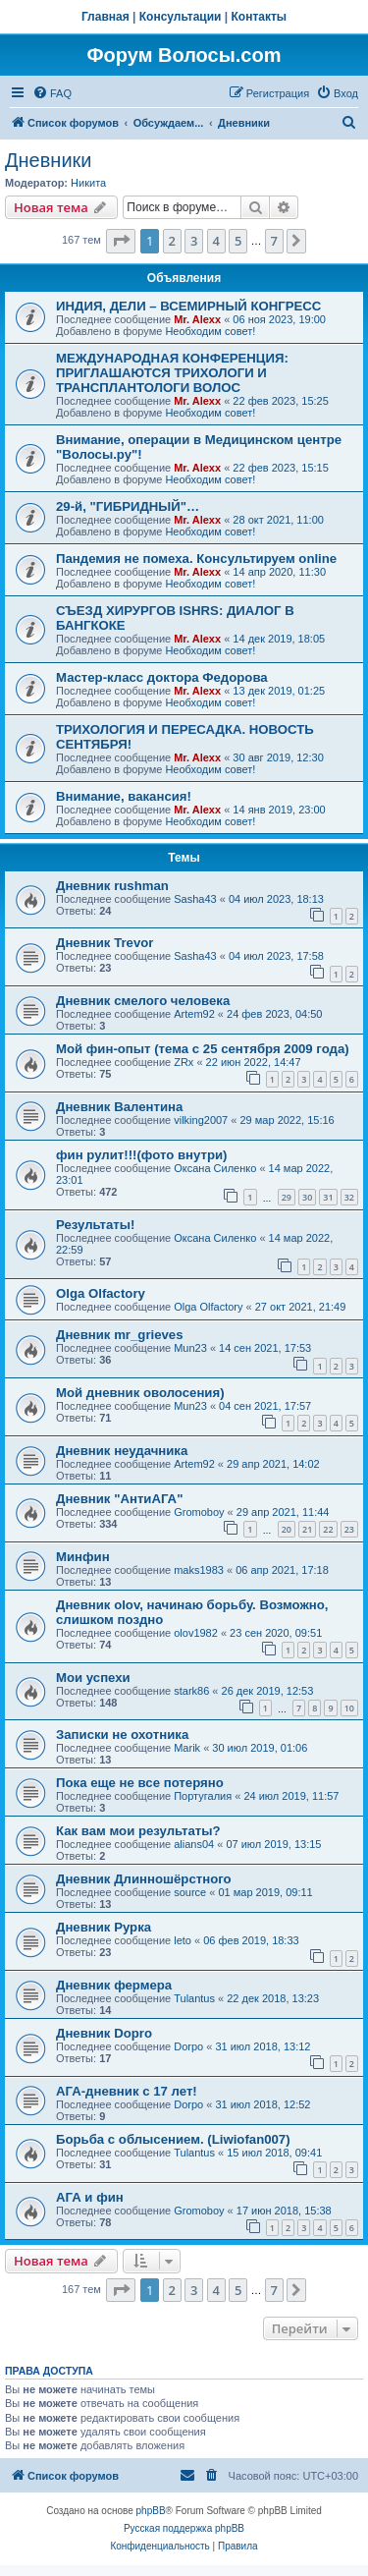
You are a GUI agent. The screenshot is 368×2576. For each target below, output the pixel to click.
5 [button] (238, 241)
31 (328, 1197)
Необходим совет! (210, 331)
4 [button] (216, 241)
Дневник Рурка (103, 1927)
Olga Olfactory (100, 1293)
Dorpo (188, 2046)
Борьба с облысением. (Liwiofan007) (173, 2139)
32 (349, 1197)
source (190, 1892)
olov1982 (196, 1633)
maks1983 (199, 1570)
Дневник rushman (112, 885)
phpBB (151, 2510)
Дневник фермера (114, 1985)
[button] (120, 240)
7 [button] (274, 241)
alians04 (194, 1844)
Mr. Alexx (197, 319)
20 (286, 1529)
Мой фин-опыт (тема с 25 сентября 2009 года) (202, 1048)
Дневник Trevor (104, 942)
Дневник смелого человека (143, 1000)
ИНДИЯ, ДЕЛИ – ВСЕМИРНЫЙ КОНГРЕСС (188, 306)
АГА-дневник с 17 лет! (126, 2091)
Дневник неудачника (121, 1450)
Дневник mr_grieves (120, 1334)
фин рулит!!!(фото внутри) (142, 1155)
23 (349, 1529)
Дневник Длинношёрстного (144, 1879)
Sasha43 (195, 899)
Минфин (83, 1556)
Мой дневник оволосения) (140, 1392)
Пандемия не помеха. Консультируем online (196, 558)
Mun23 (190, 1348)
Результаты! (95, 1224)
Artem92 (194, 1014)
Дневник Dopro (104, 2033)
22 (328, 1529)
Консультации (180, 17)
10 (349, 1708)
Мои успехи (93, 1677)
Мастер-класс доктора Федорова (162, 677)
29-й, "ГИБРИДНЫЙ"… (127, 506)
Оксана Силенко (215, 1168)
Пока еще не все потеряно (140, 1782)
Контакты (260, 17)
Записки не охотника (122, 1734)
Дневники (48, 160)
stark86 (191, 1691)
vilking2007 (201, 1120)
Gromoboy (199, 1512)
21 (307, 1529)
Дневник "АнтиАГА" (119, 1498)
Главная (105, 17)
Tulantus (194, 1998)
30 (307, 1197)
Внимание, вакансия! (123, 796)
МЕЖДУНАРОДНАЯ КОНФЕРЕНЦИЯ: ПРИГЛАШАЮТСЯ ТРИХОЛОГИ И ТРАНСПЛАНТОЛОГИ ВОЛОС (172, 373)
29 (286, 1197)
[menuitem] (52, 93)
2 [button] (172, 241)
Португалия (203, 1796)
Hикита (88, 183)
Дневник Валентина (119, 1106)
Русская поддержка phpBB (184, 2528)
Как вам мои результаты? (138, 1830)
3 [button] (193, 241)
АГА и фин (90, 2197)
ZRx (183, 1062)
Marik (187, 1748)
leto (182, 1940)
